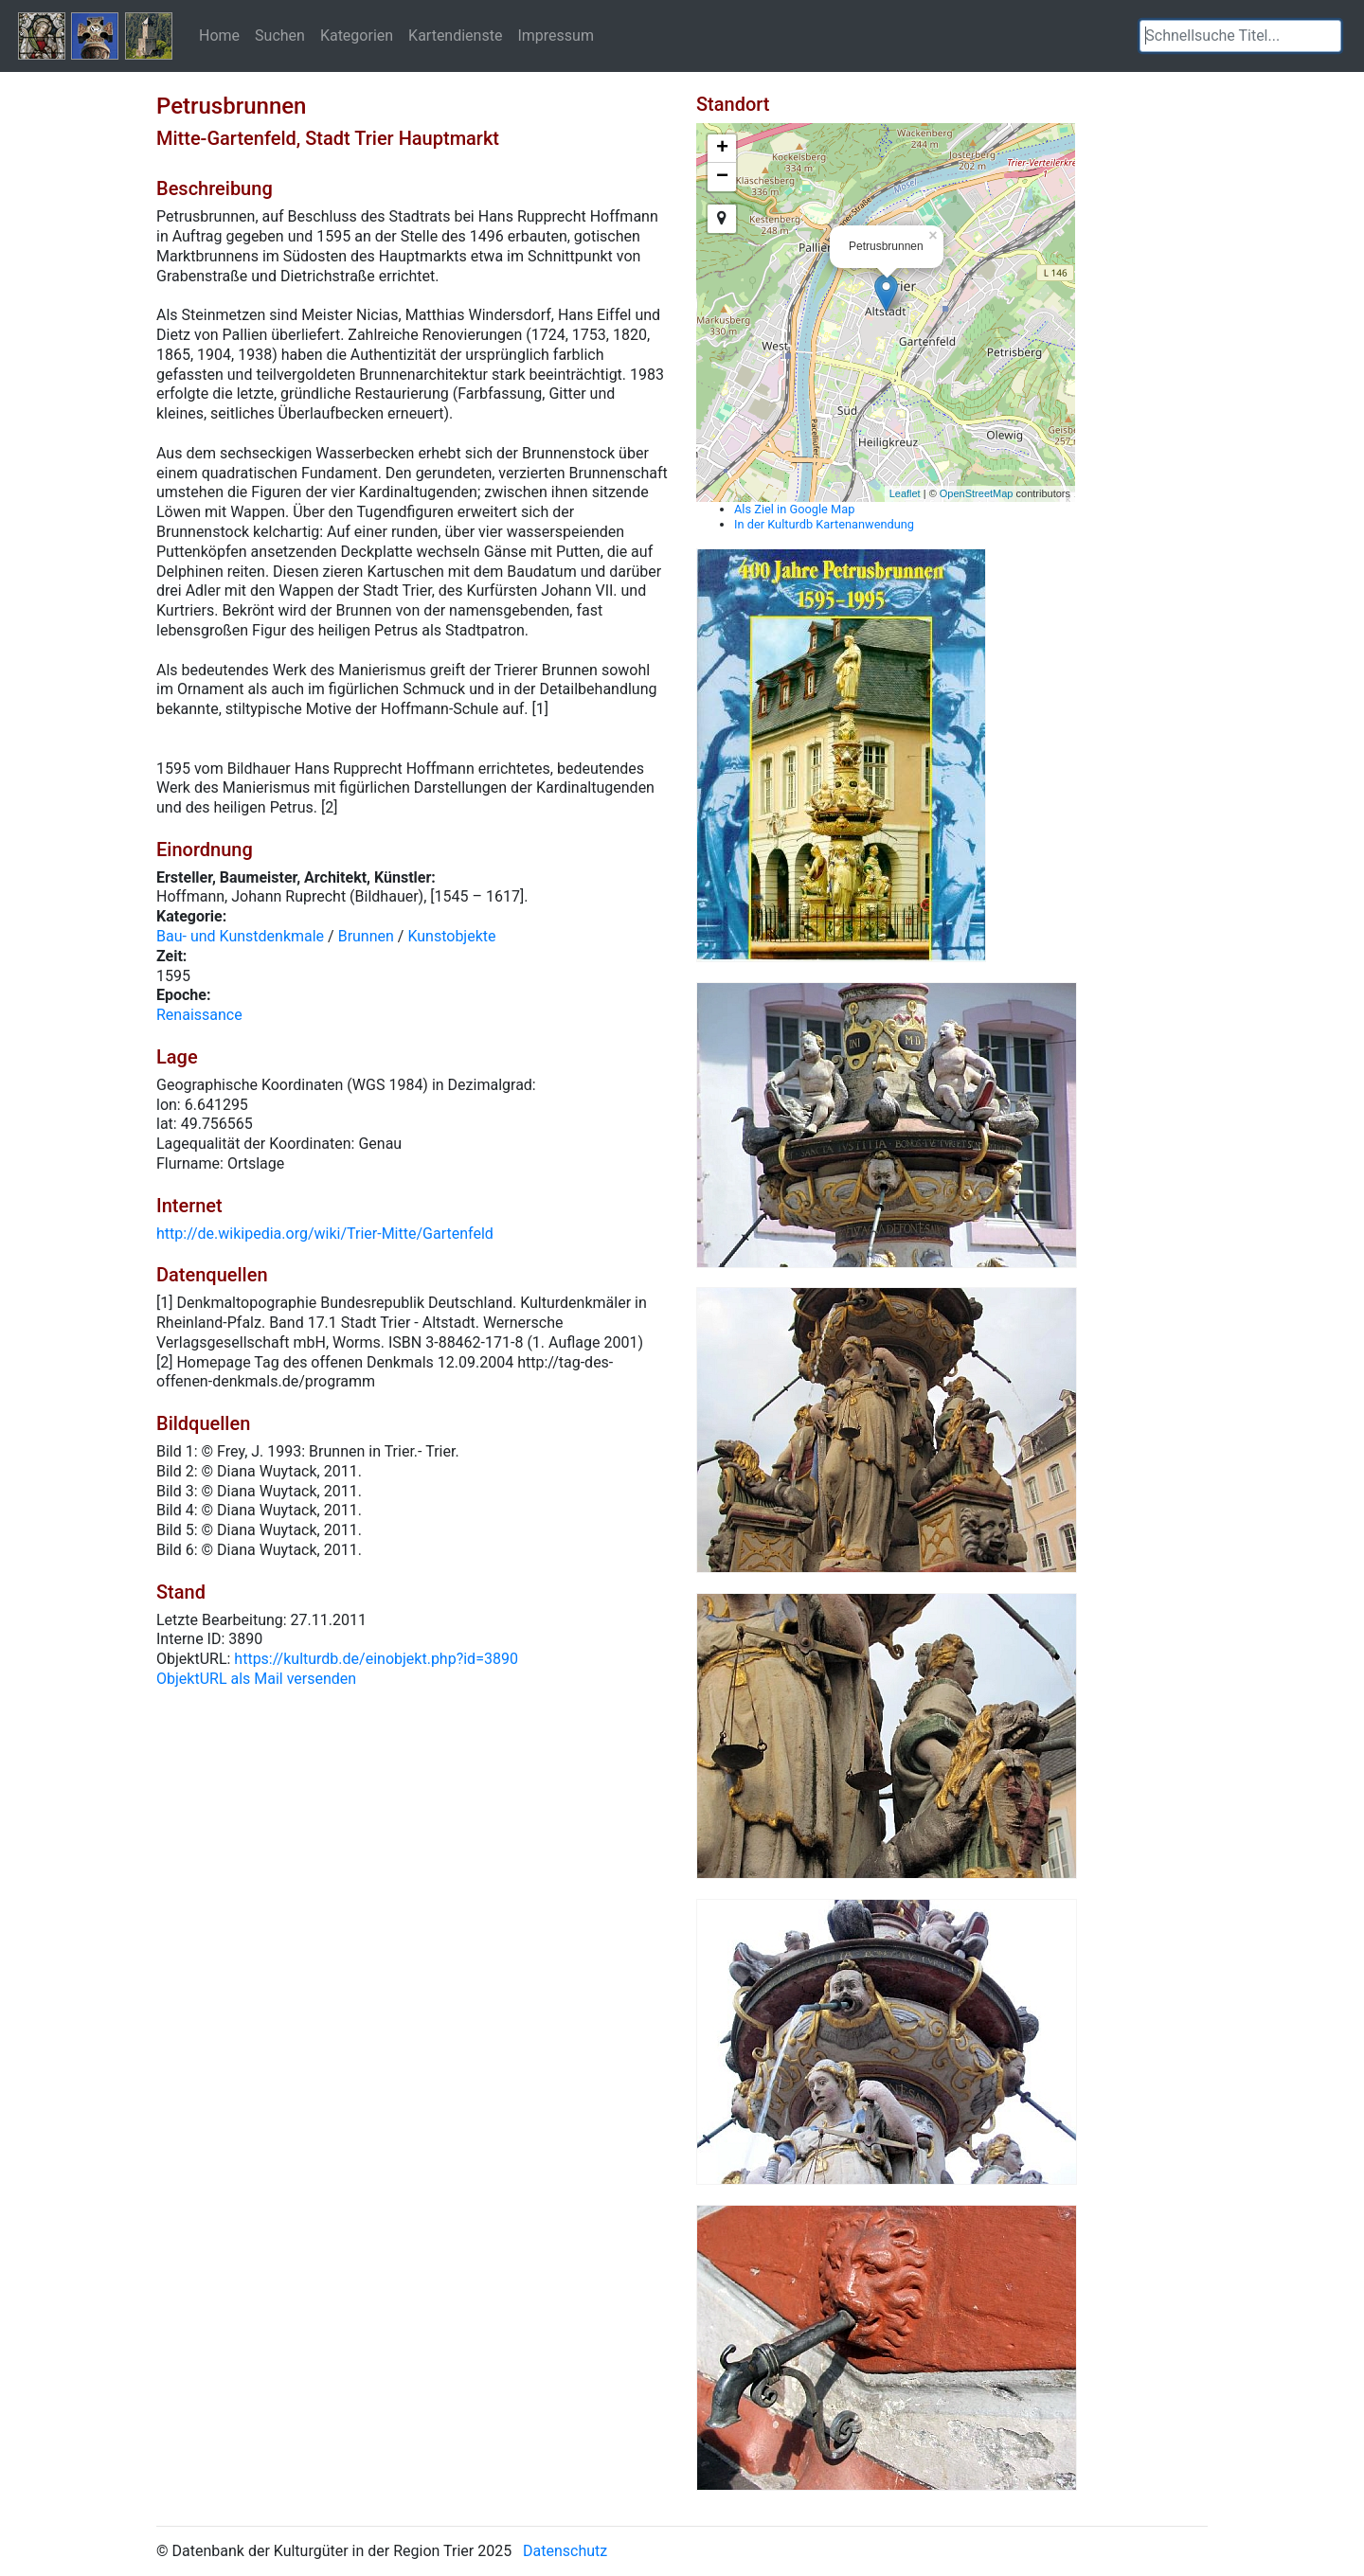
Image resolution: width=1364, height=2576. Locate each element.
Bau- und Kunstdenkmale (240, 936)
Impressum (555, 35)
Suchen (280, 35)
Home (219, 35)
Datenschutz (565, 2551)
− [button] (722, 177)
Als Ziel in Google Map (794, 509)
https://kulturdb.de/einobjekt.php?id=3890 (376, 1659)
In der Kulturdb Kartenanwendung (824, 524)
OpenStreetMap (977, 493)
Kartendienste (455, 35)
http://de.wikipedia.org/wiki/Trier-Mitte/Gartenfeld (325, 1234)
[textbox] (1240, 36)
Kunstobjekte (451, 936)
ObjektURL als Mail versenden (256, 1679)
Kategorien (356, 35)
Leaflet (905, 493)
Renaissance (199, 1015)
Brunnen (366, 936)
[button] (1327, 36)
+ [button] (722, 148)
